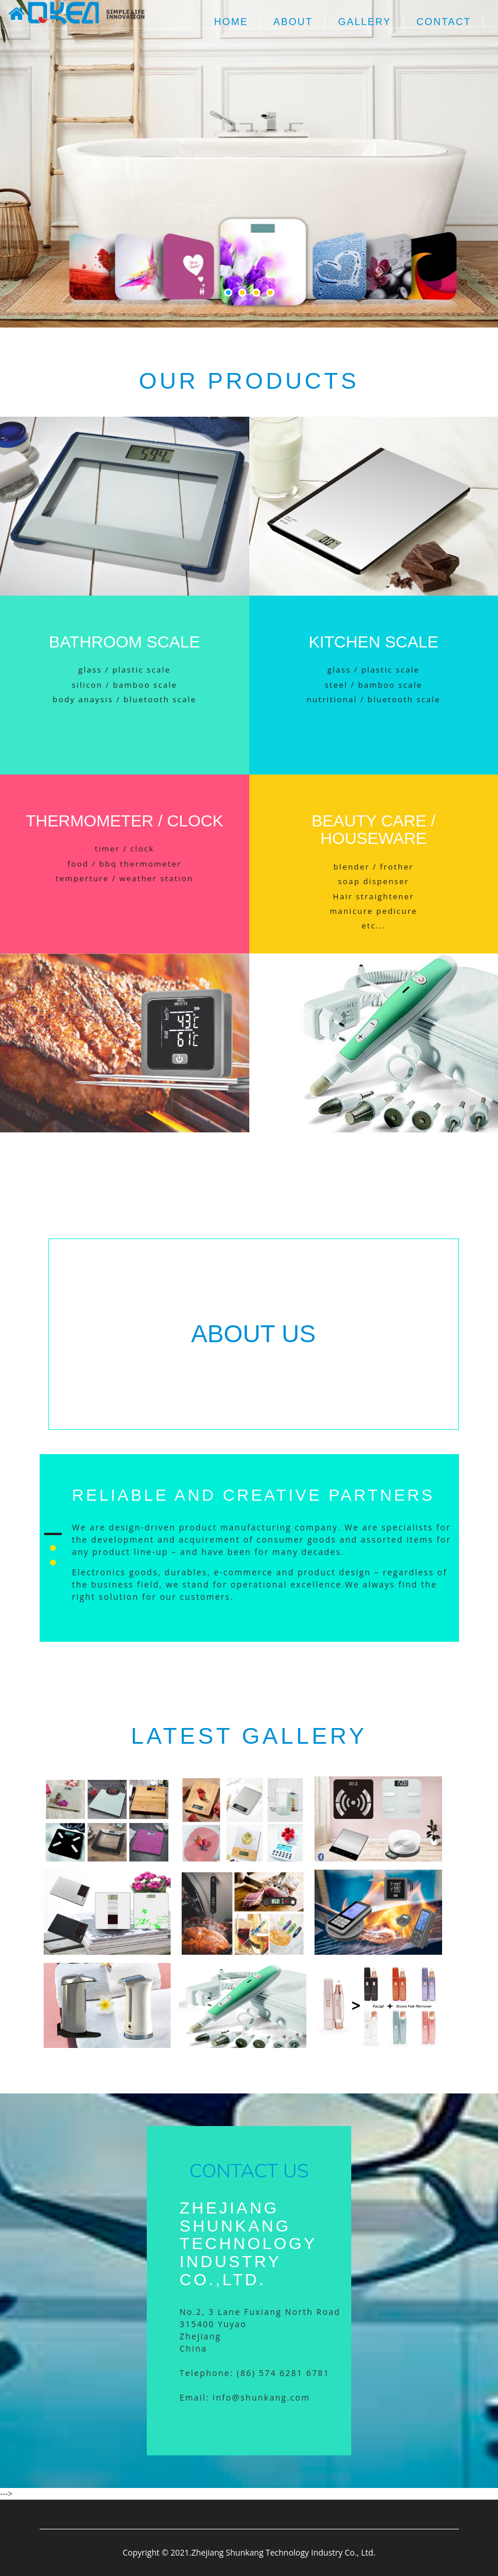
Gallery (364, 21)
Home (231, 21)
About (293, 21)
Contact (443, 21)
